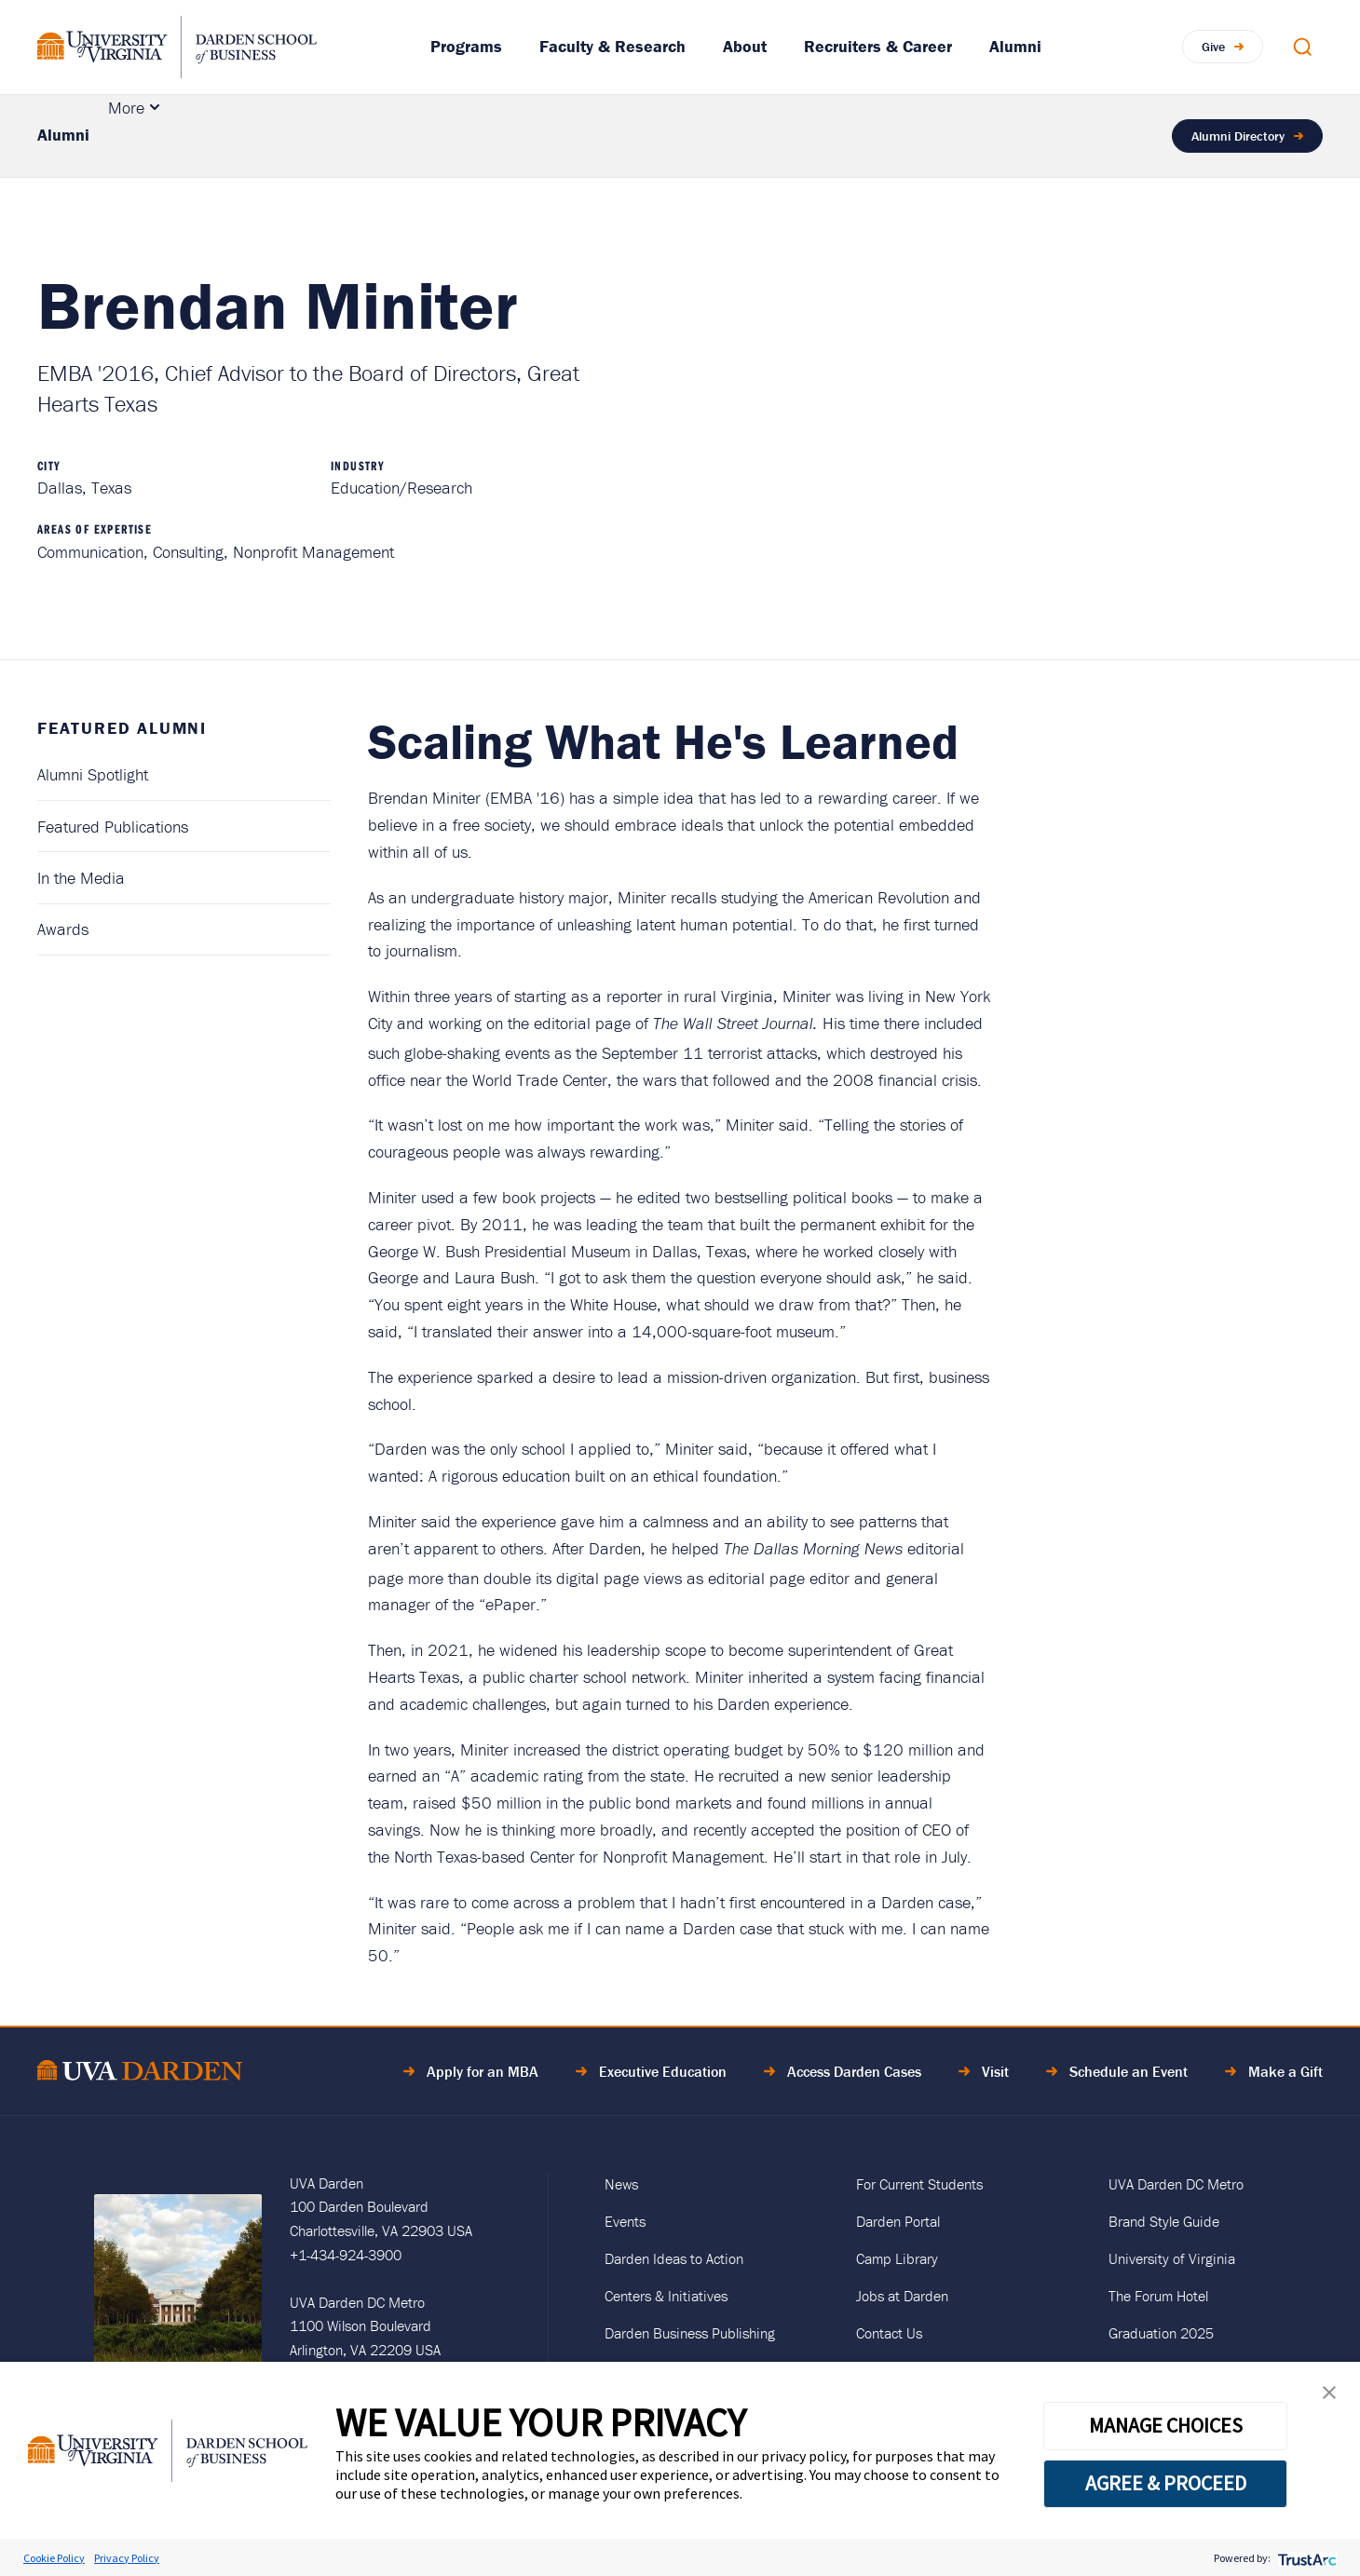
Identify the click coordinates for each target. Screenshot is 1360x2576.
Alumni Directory (1238, 136)
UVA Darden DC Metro (1176, 2184)
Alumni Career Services (568, 135)
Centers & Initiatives (666, 2295)
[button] (1329, 2397)
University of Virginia (1171, 2258)
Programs (466, 46)
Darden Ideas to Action (674, 2258)
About (745, 46)
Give (1213, 46)
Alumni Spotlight (92, 774)
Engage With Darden (913, 135)
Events (625, 2221)
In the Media (81, 877)
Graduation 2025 (1161, 2333)
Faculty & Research (612, 46)
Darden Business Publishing (690, 2333)
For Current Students (919, 2184)
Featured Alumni (183, 135)
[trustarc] (1305, 2557)
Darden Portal (898, 2221)
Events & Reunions (364, 135)
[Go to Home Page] (139, 2073)
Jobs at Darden (902, 2295)
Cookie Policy (54, 2558)
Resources (745, 135)
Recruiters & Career (878, 46)
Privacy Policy (126, 2558)
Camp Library (897, 2258)
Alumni (1015, 46)
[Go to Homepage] (177, 47)
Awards (62, 929)
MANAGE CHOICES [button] (1166, 2425)
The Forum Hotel (1158, 2295)
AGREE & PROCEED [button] (1165, 2483)
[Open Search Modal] (1302, 46)
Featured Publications (112, 826)
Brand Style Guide (1163, 2221)
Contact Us (889, 2333)
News (621, 2184)
